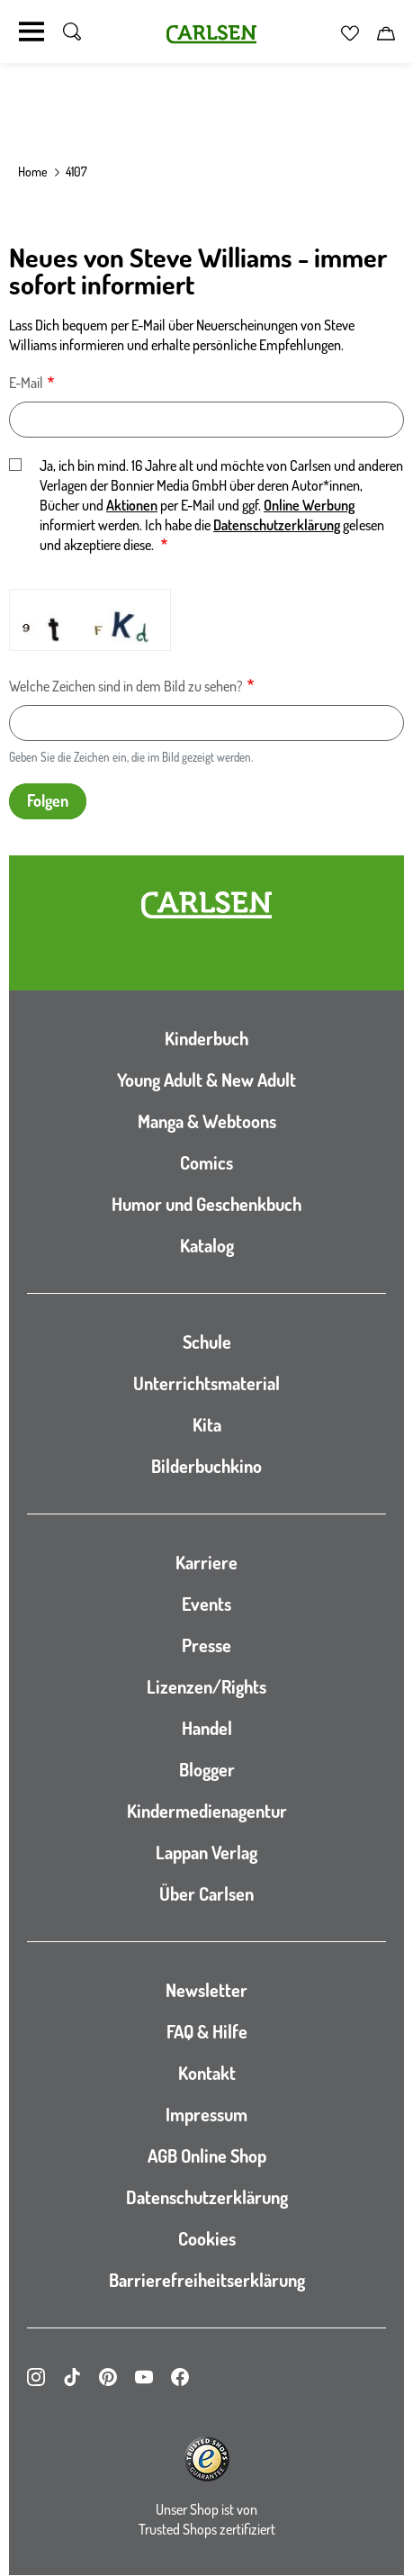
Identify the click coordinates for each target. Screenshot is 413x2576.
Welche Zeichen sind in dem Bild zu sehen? (126, 686)
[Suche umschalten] (72, 32)
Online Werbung (309, 505)
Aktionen (131, 505)
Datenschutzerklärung (276, 525)
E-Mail (26, 383)
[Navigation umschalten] (31, 31)
